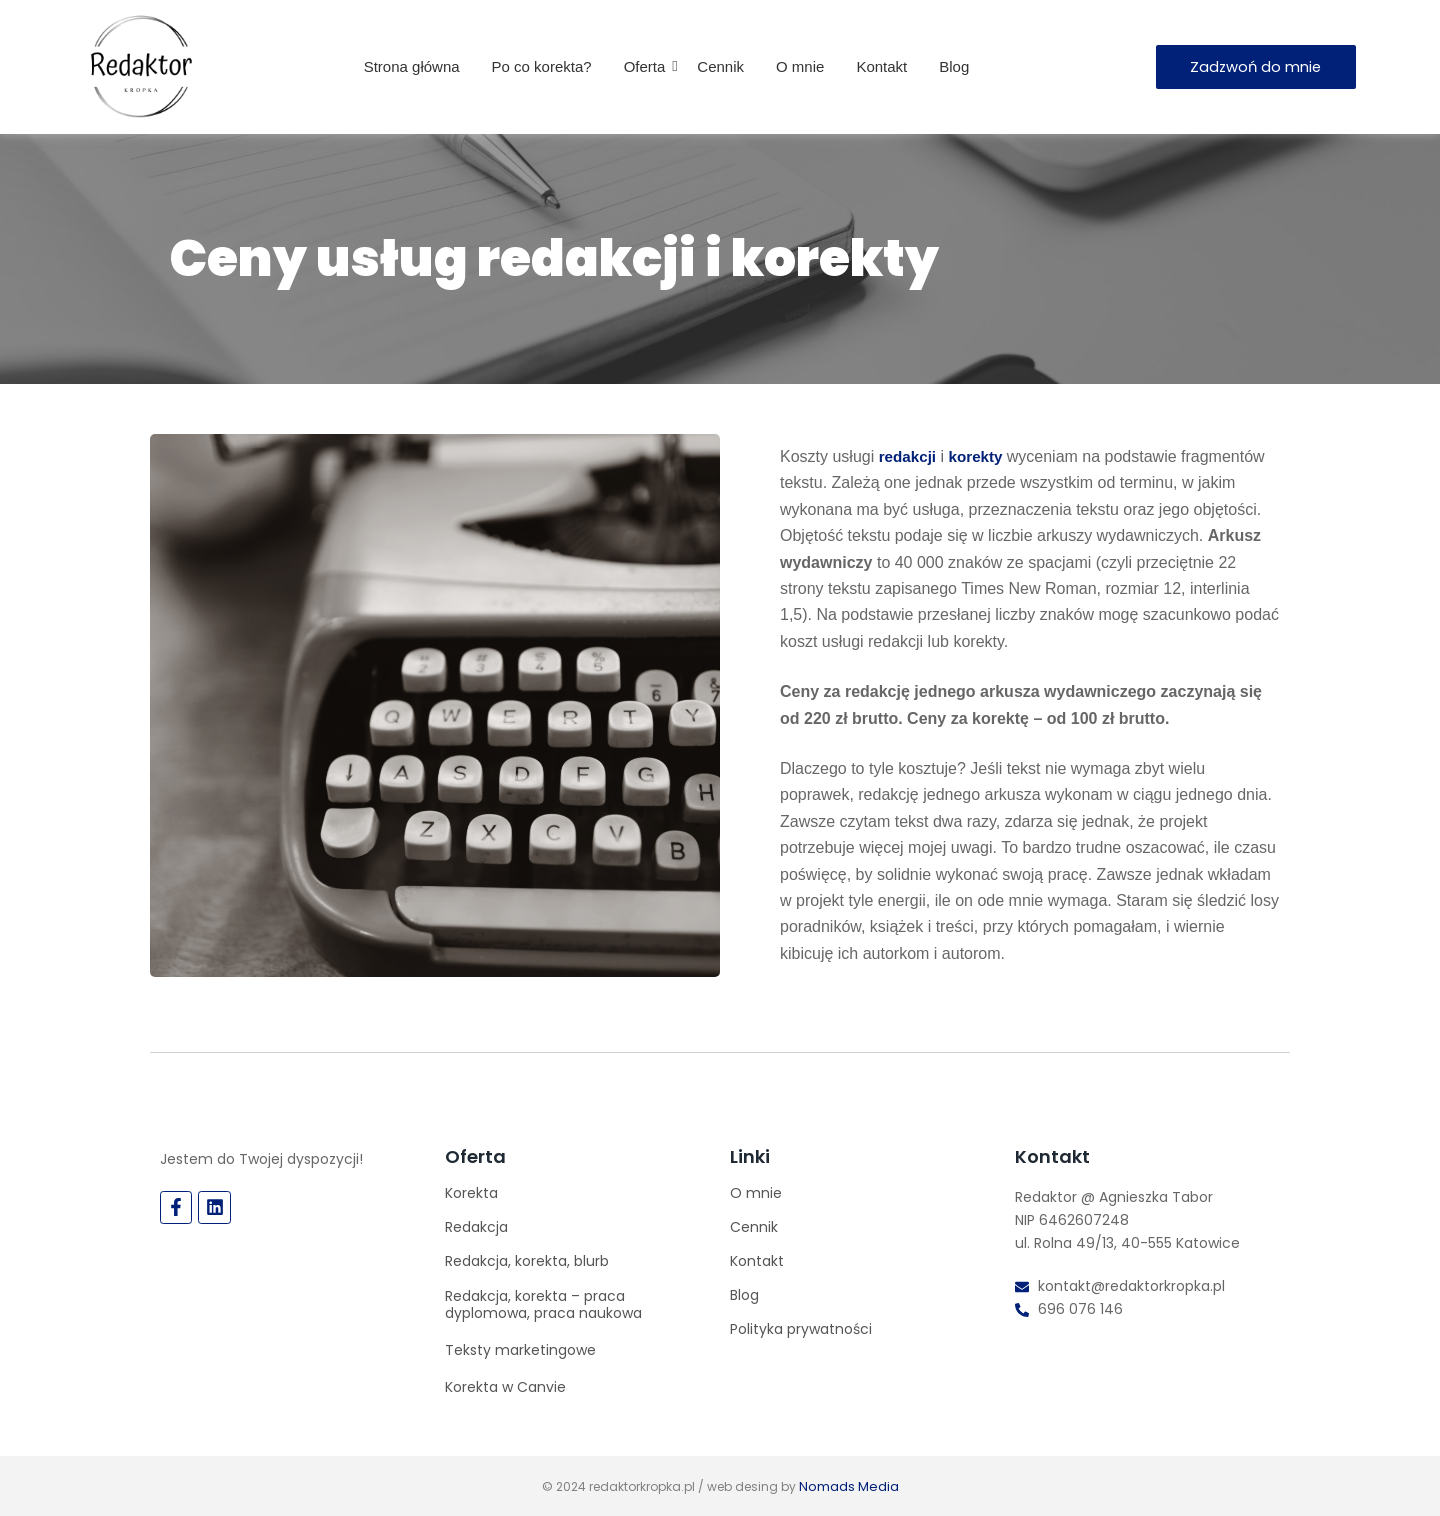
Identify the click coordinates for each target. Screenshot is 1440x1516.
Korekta (471, 1193)
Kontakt (881, 66)
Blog (954, 66)
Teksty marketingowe (520, 1350)
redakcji (909, 456)
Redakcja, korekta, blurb (527, 1261)
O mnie (800, 66)
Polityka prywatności (801, 1329)
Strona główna (412, 66)
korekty (982, 456)
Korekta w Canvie (505, 1387)
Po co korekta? (542, 66)
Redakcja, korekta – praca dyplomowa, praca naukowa (543, 1304)
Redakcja (476, 1227)
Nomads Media (848, 1485)
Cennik (720, 66)
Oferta (650, 66)
